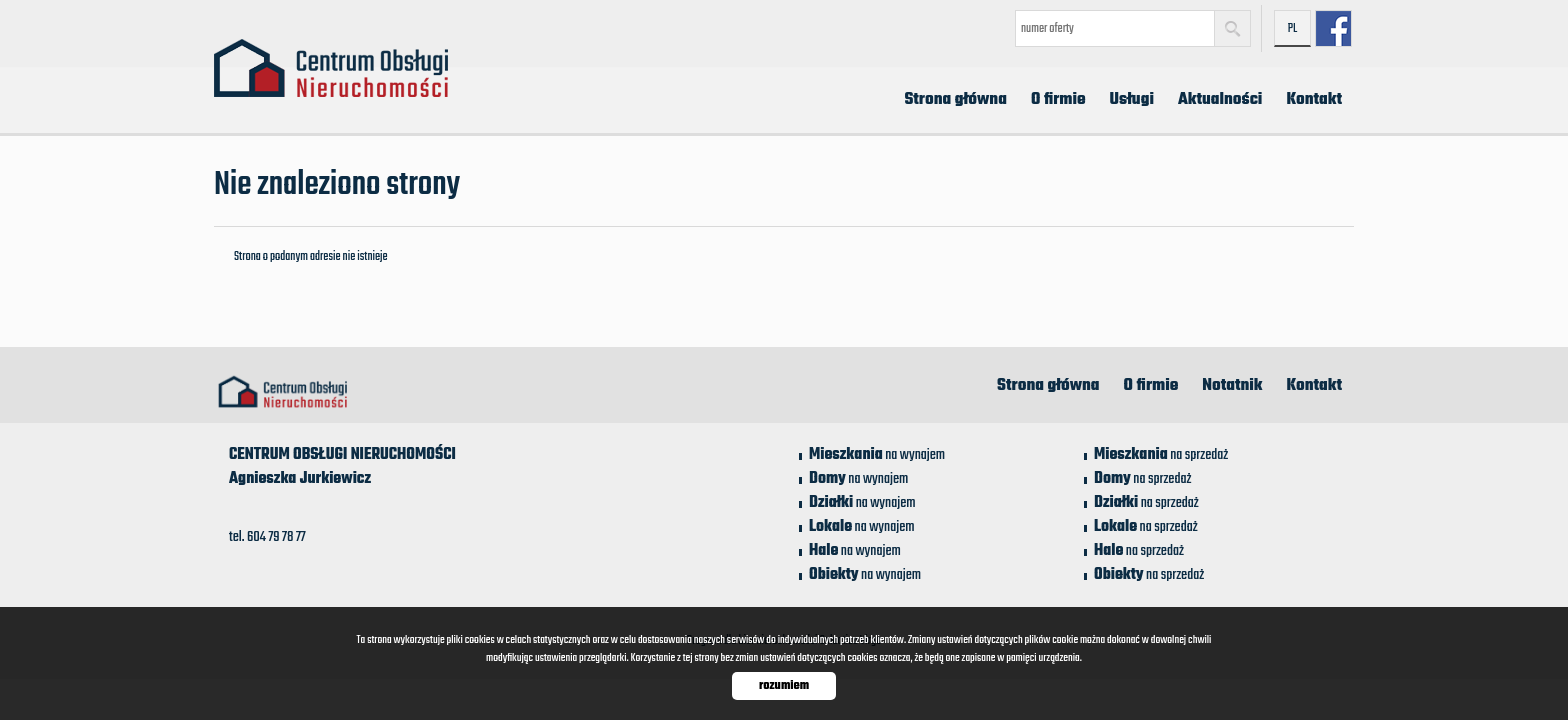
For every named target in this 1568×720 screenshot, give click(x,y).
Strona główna (955, 100)
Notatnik (1232, 386)
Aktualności (1220, 100)
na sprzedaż (1161, 455)
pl (1293, 29)
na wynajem (877, 455)
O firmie (1058, 100)
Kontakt (1314, 100)
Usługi (1132, 100)
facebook (1333, 28)
